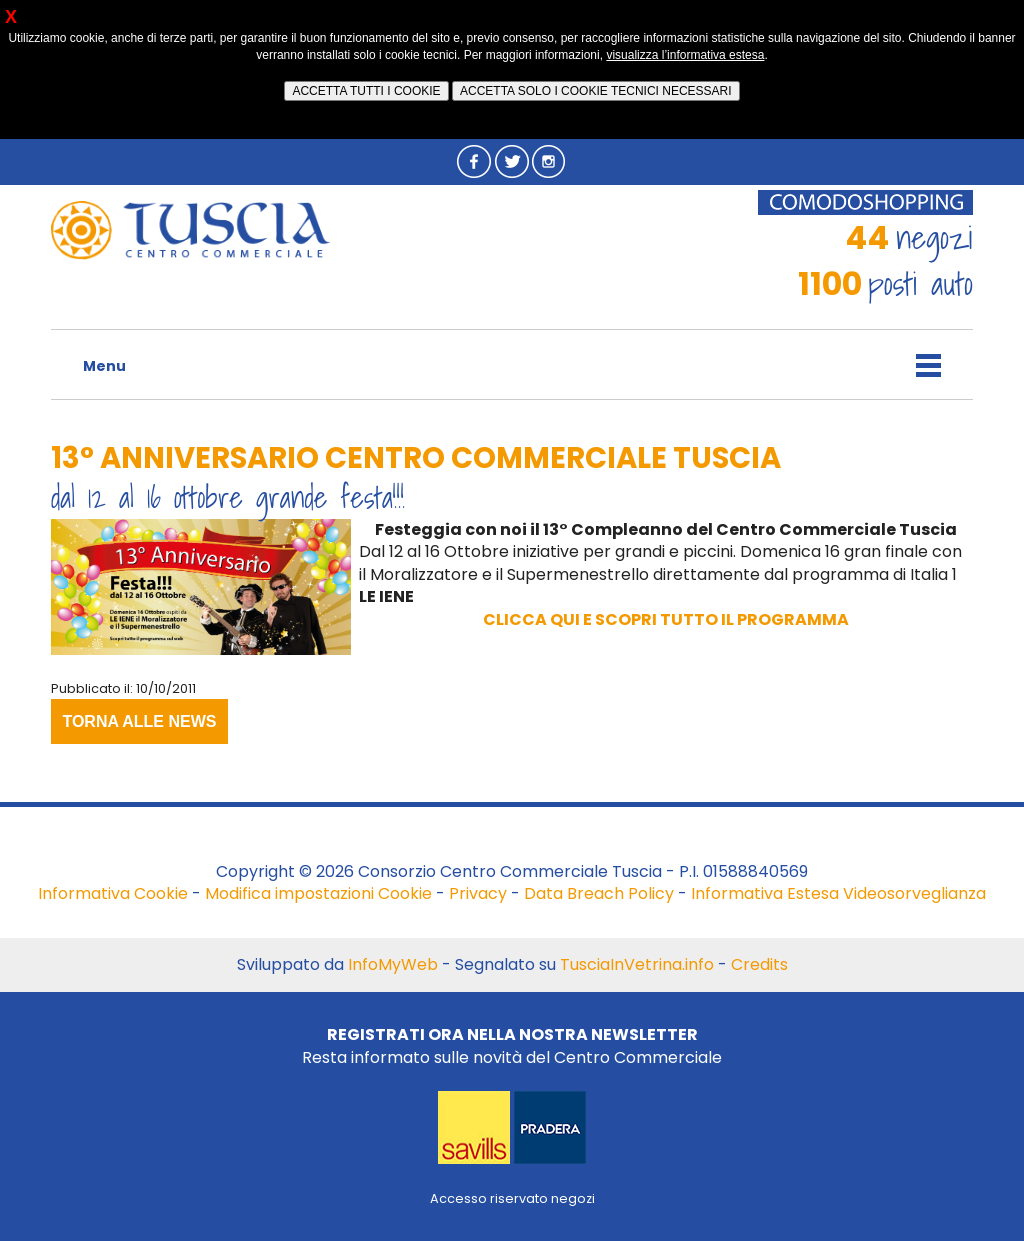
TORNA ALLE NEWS (139, 721)
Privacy (478, 893)
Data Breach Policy (599, 893)
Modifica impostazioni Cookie (318, 893)
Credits (759, 964)
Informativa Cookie (113, 893)
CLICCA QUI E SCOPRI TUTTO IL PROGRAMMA (666, 619)
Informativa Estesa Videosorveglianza (838, 893)
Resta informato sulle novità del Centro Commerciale (512, 1045)
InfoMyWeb (393, 964)
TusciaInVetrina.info (637, 964)
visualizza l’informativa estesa (685, 55)
